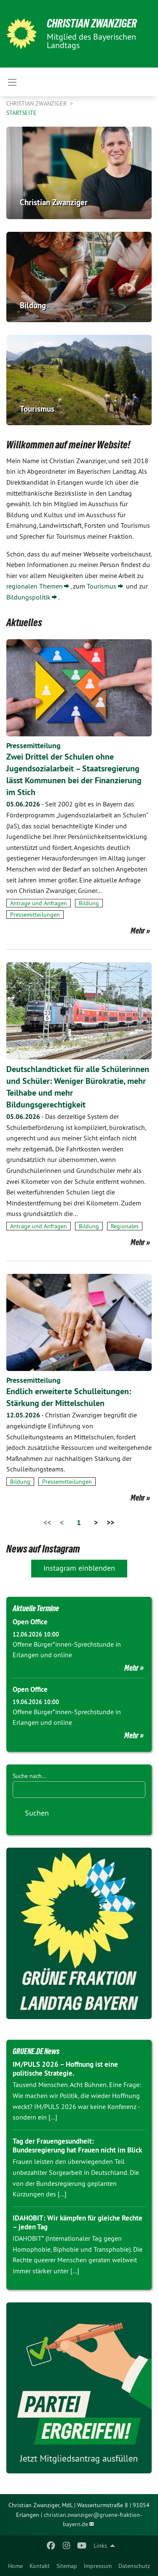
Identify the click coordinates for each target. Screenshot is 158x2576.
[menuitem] (15, 2566)
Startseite (21, 113)
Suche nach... (29, 1776)
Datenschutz (134, 2566)
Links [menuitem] (100, 2545)
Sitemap (66, 2566)
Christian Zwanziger (92, 23)
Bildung (89, 903)
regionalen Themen (34, 586)
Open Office (30, 1621)
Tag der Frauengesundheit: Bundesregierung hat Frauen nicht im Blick (77, 2145)
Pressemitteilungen (35, 914)
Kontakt (39, 2566)
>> (110, 1522)
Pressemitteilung (33, 745)
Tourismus (101, 586)
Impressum (98, 2566)
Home (15, 2566)
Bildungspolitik (28, 597)
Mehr (138, 930)
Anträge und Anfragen (38, 903)
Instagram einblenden (79, 1568)
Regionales (125, 1226)
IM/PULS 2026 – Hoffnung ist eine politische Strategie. (65, 2069)
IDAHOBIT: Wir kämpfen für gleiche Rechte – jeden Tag (77, 2222)
